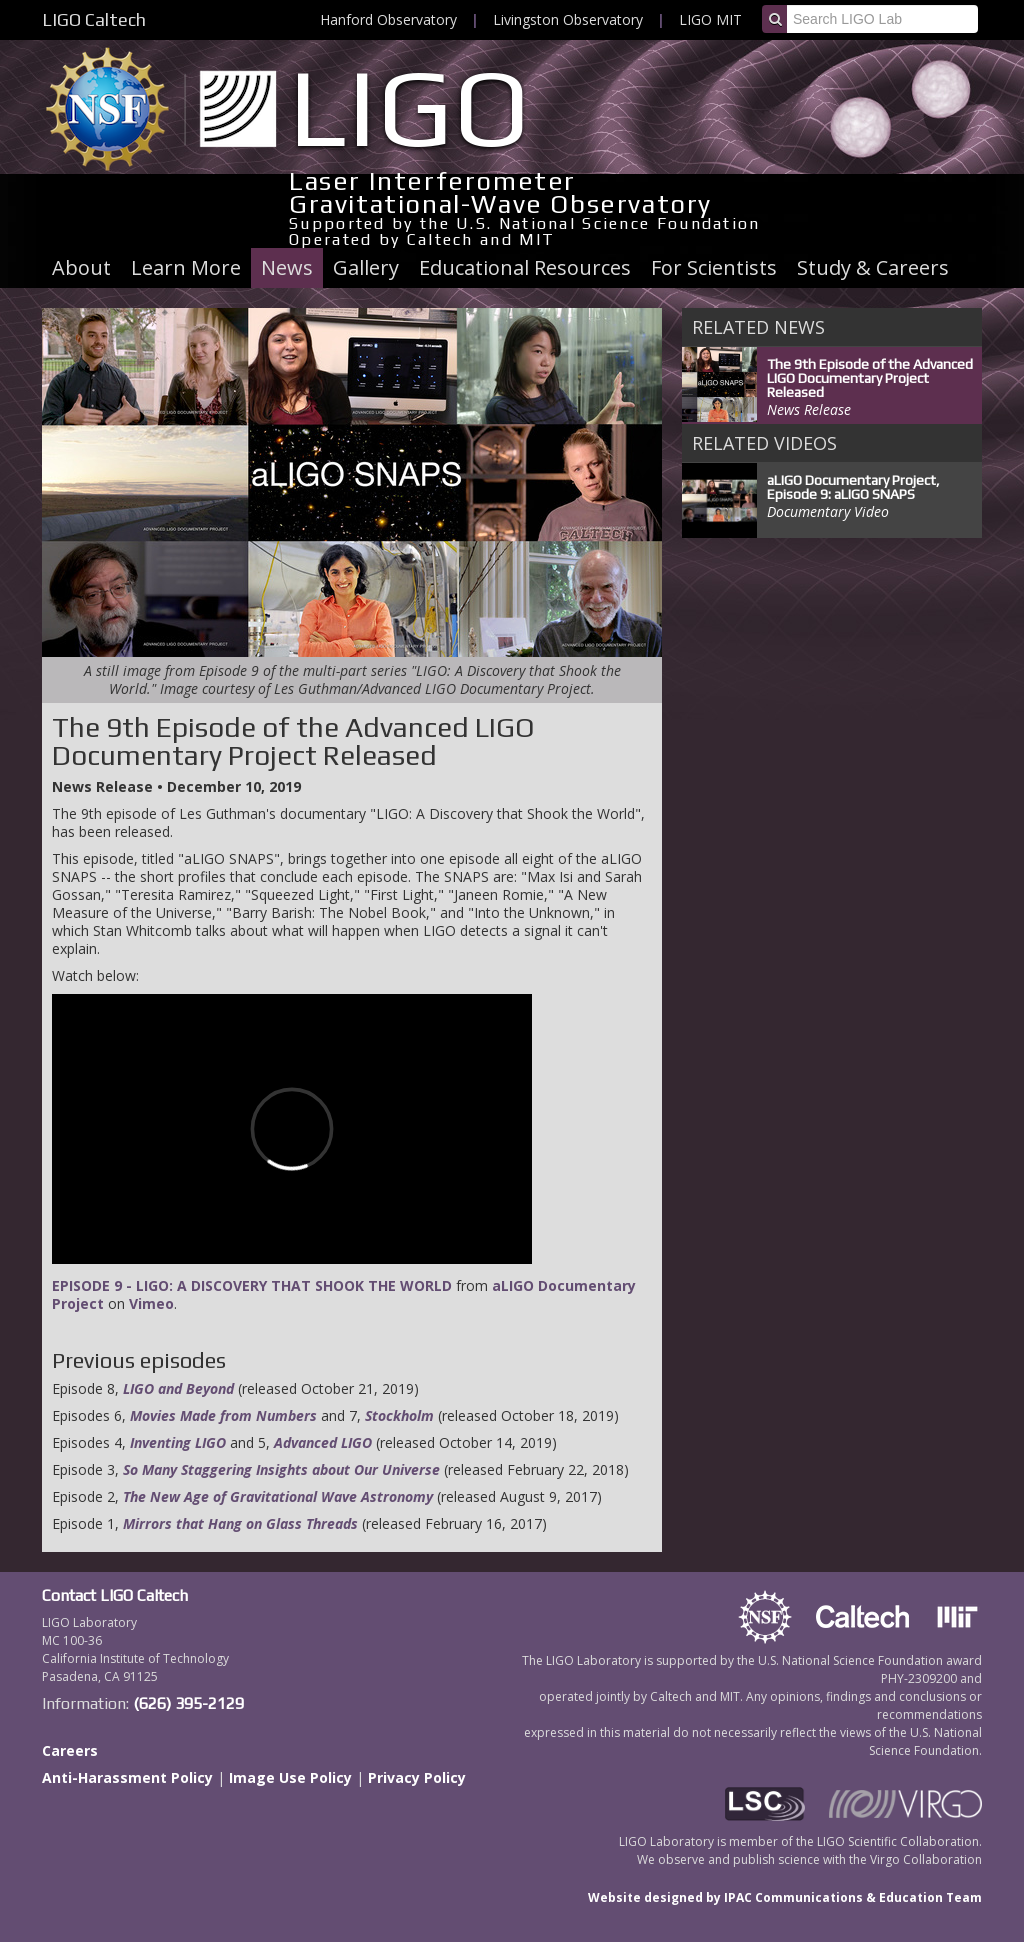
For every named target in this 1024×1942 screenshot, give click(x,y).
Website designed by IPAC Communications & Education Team (785, 1897)
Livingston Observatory (568, 19)
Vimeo (151, 1303)
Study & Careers (873, 267)
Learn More (186, 267)
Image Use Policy (290, 1777)
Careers (70, 1750)
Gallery (366, 267)
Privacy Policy (417, 1777)
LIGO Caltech (94, 19)
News (287, 267)
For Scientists (714, 267)
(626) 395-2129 (188, 1703)
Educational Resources (525, 267)
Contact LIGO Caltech (115, 1595)
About (81, 267)
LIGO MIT (710, 19)
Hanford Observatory (388, 19)
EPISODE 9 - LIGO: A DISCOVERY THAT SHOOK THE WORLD (252, 1285)
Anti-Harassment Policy (127, 1777)
